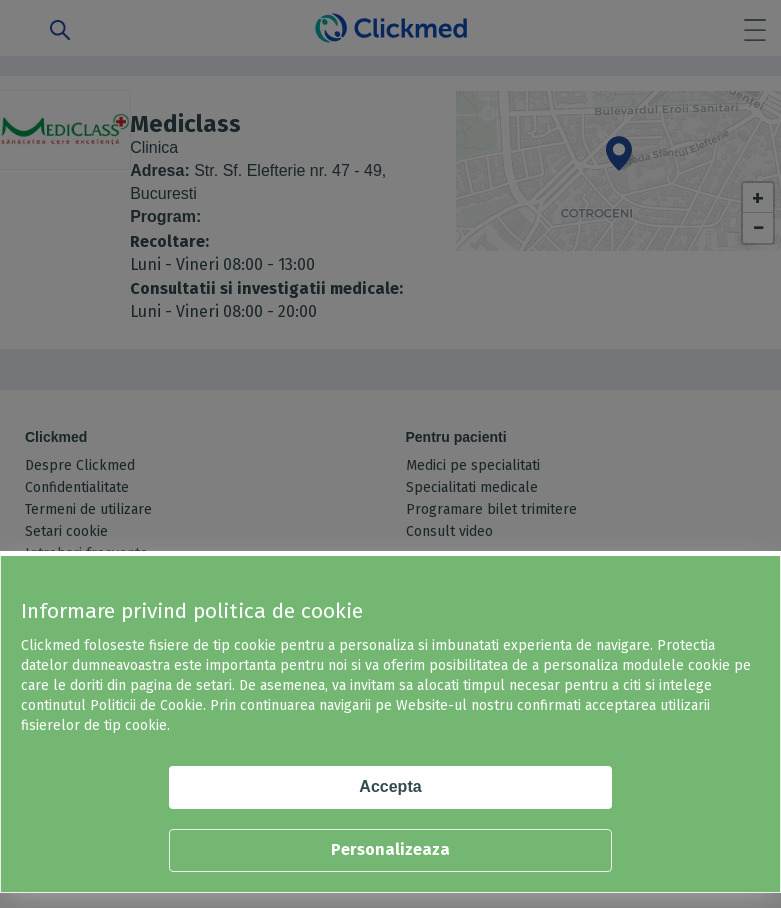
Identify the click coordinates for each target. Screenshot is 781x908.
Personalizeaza (390, 849)
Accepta (390, 786)
